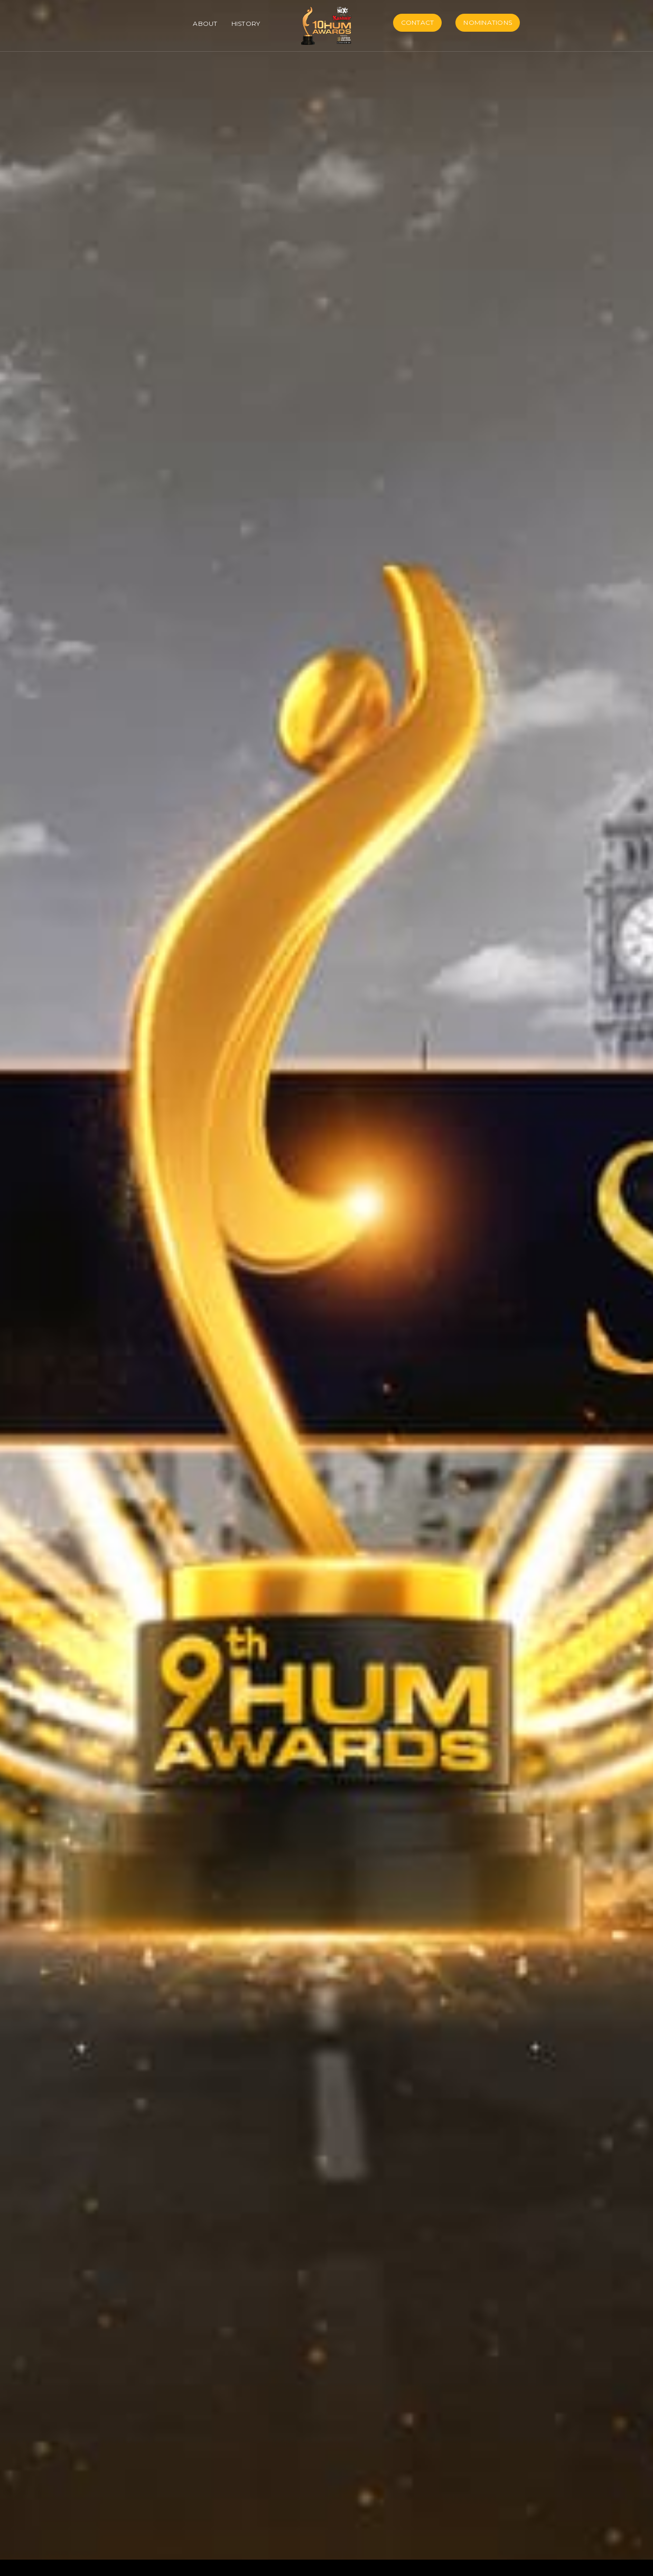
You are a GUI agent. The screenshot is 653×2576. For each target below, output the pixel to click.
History (245, 23)
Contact (417, 22)
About (205, 23)
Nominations (487, 22)
